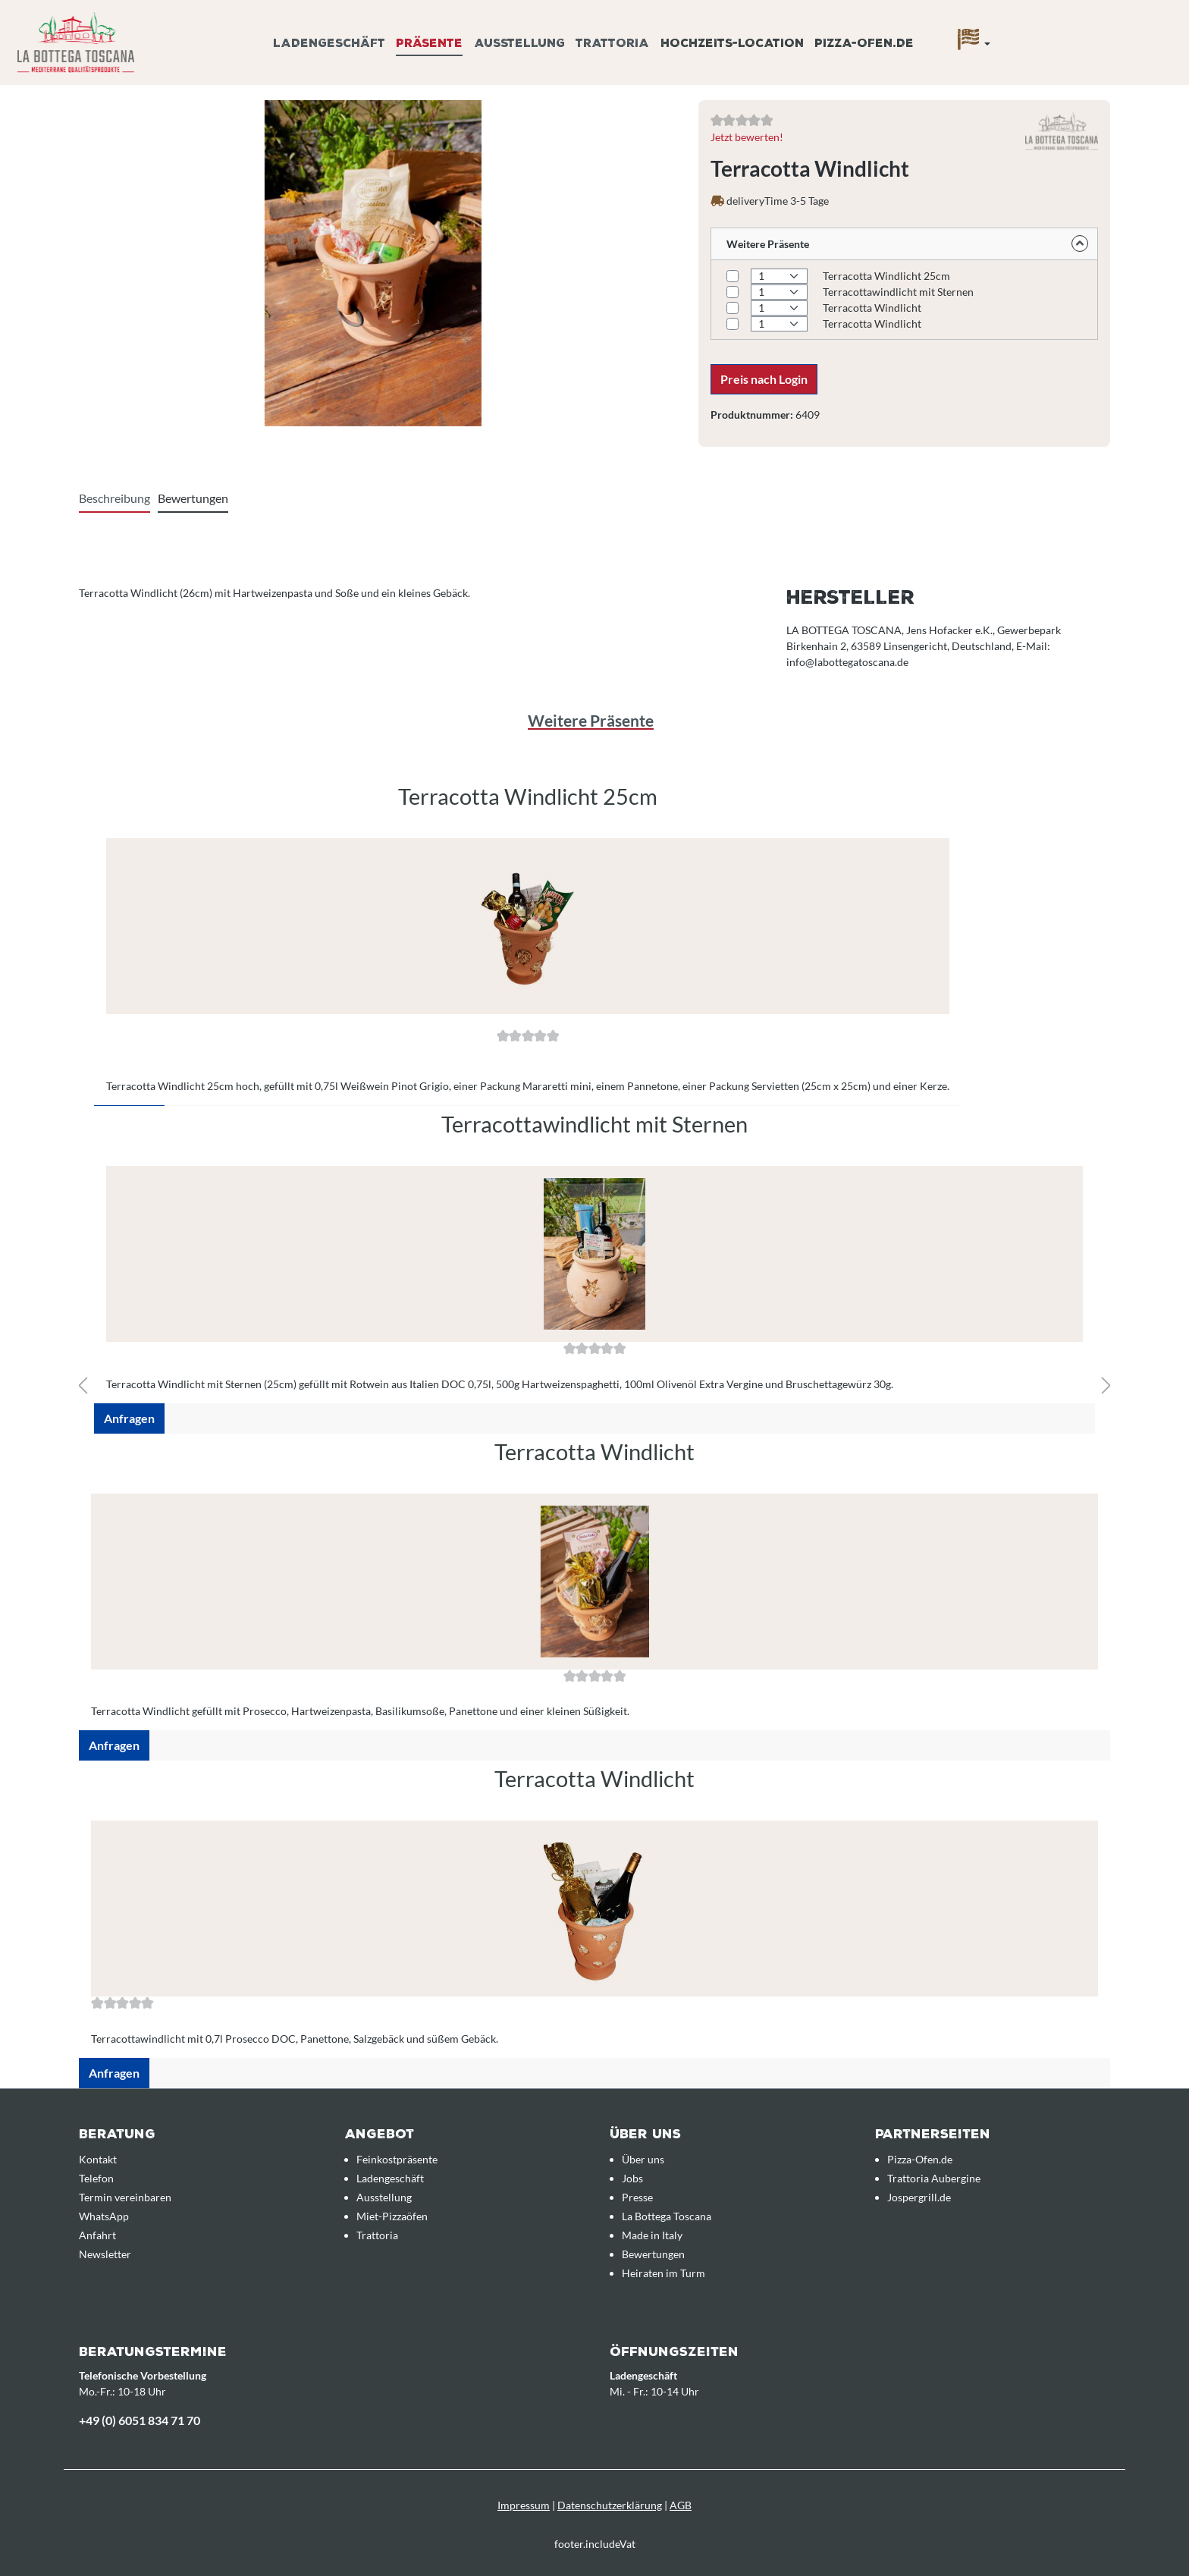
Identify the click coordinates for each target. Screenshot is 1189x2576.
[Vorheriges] (82, 1386)
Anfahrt (97, 2235)
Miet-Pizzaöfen (392, 2216)
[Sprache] (974, 43)
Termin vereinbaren (125, 2197)
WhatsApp (104, 2216)
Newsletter (105, 2254)
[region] (594, 1106)
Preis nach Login (764, 379)
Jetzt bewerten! (747, 136)
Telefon (96, 2178)
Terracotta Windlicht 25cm (886, 275)
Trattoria (377, 2235)
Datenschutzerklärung (609, 2505)
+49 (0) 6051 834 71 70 (139, 2420)
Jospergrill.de (919, 2197)
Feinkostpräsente (397, 2159)
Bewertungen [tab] (193, 498)
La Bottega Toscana (666, 2216)
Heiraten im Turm (663, 2273)
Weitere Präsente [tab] (591, 720)
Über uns (643, 2159)
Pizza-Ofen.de (919, 2159)
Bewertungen (653, 2254)
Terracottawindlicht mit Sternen (898, 291)
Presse (637, 2197)
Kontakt (98, 2159)
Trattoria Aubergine (933, 2178)
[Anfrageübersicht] (1058, 25)
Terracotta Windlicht (872, 307)
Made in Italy (652, 2235)
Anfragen (129, 1418)
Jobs (632, 2178)
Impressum (523, 2505)
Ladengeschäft (390, 2178)
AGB (681, 2505)
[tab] (114, 499)
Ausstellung (384, 2197)
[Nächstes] (1106, 1386)
